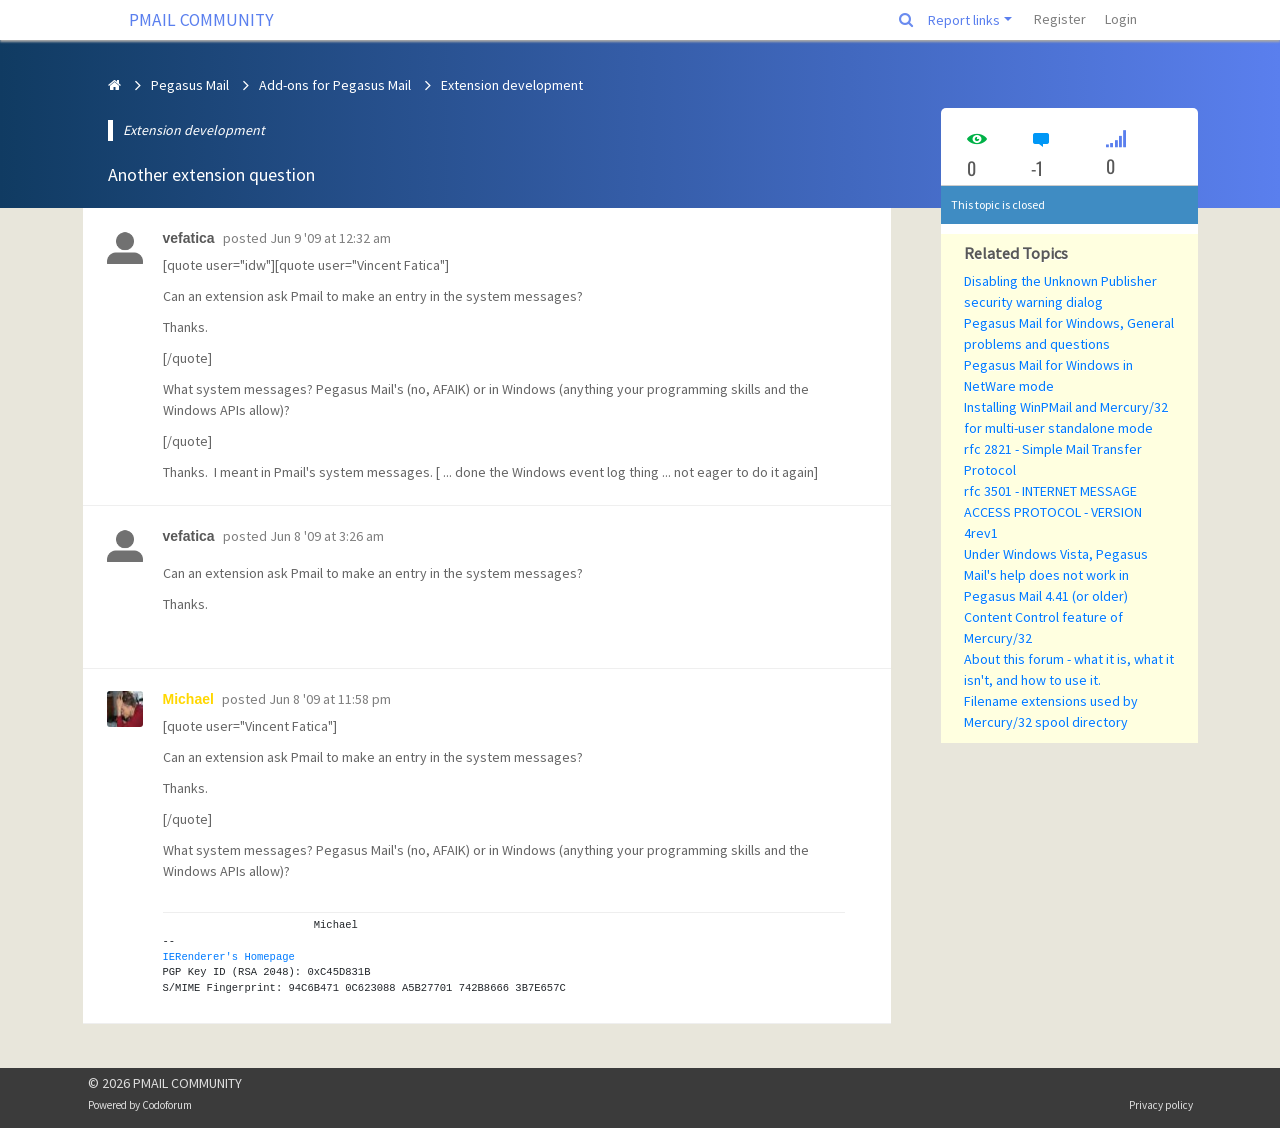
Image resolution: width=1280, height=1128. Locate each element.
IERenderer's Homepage (229, 957)
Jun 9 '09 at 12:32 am (330, 238)
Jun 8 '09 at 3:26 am (327, 536)
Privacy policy (1161, 1105)
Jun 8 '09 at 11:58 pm (330, 699)
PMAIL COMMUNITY (201, 20)
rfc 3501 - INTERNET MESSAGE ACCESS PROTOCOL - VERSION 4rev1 (1053, 512)
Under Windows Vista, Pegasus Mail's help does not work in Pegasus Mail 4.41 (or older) (1056, 575)
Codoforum (167, 1105)
